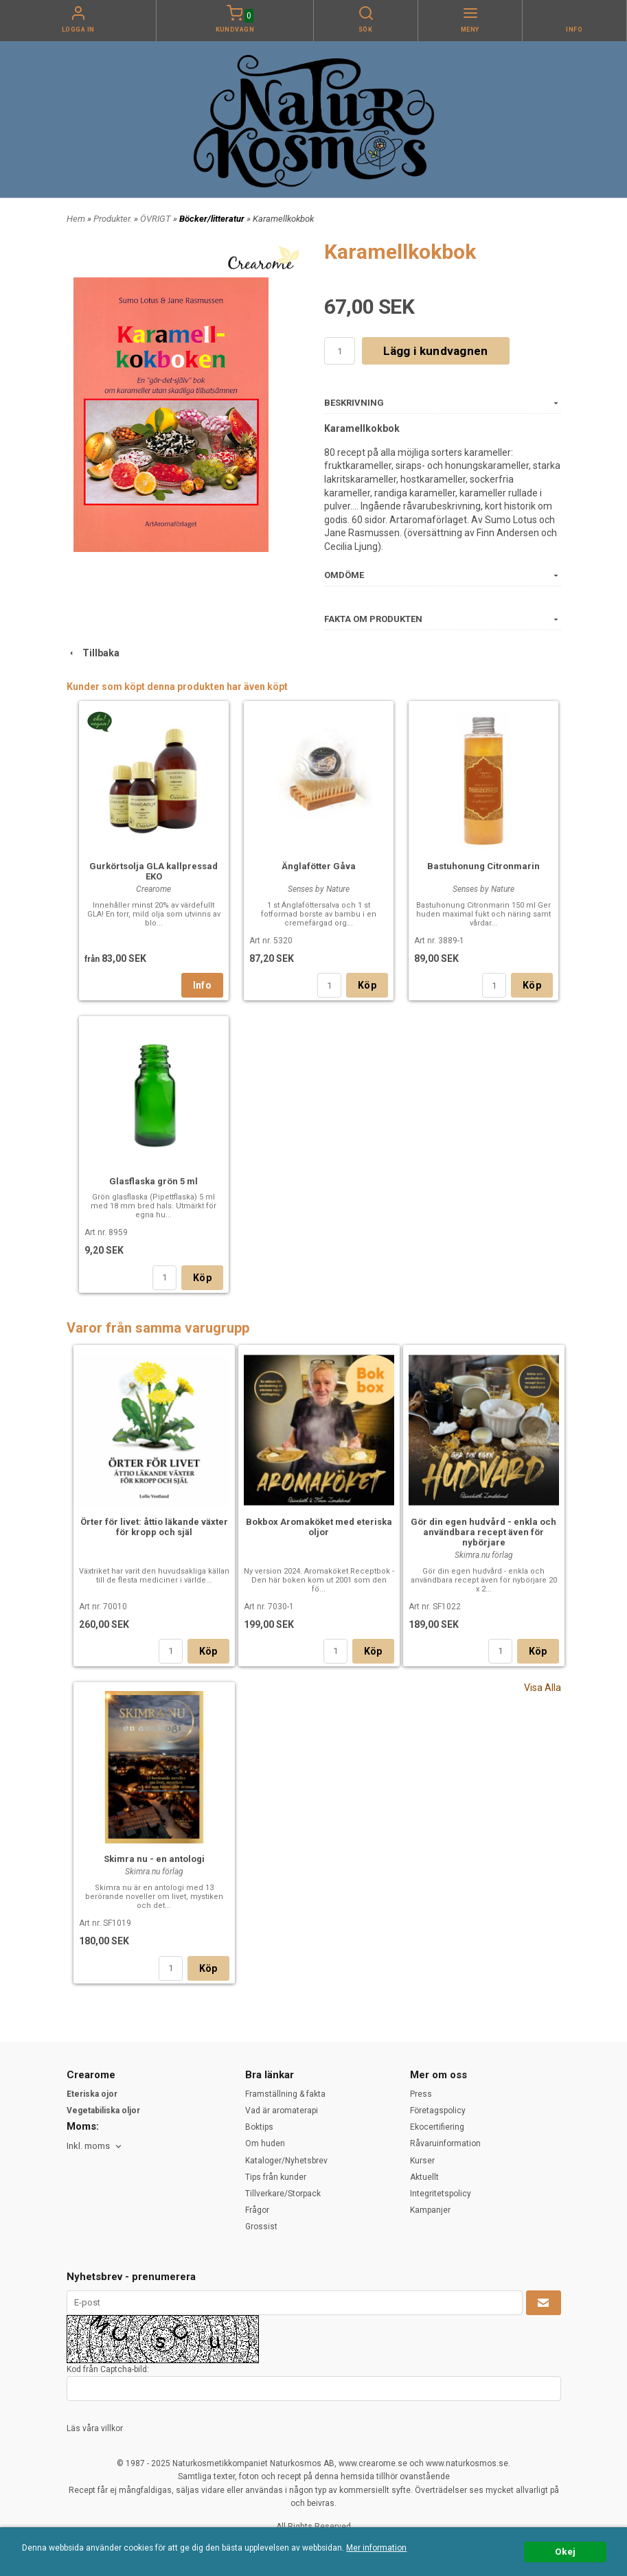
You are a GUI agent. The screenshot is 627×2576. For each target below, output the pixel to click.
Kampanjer (430, 2210)
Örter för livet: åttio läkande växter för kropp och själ (154, 1527)
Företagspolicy (438, 2110)
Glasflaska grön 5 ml (153, 1181)
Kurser (422, 2160)
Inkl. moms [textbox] (88, 2146)
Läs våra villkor (95, 2428)
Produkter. (113, 219)
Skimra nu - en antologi (154, 1859)
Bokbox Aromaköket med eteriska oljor (319, 1527)
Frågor (257, 2210)
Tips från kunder (275, 2177)
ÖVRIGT (156, 219)
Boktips (259, 2127)
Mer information (376, 2548)
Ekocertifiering (437, 2127)
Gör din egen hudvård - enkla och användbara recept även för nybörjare (483, 1532)
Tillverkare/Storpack (283, 2193)
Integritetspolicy (440, 2193)
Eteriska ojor (92, 2094)
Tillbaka (93, 652)
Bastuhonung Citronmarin (483, 866)
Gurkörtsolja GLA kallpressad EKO (153, 871)
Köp (367, 985)
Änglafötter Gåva (319, 866)
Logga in (78, 29)
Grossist (261, 2226)
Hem (76, 219)
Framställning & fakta (285, 2094)
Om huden (265, 2143)
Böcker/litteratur (213, 219)
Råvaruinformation (445, 2143)
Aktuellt (424, 2177)
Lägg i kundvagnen (435, 351)
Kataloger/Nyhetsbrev (286, 2160)
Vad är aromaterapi (281, 2110)
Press (421, 2094)
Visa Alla (542, 1687)
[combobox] (95, 2146)
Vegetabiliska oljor (103, 2110)
